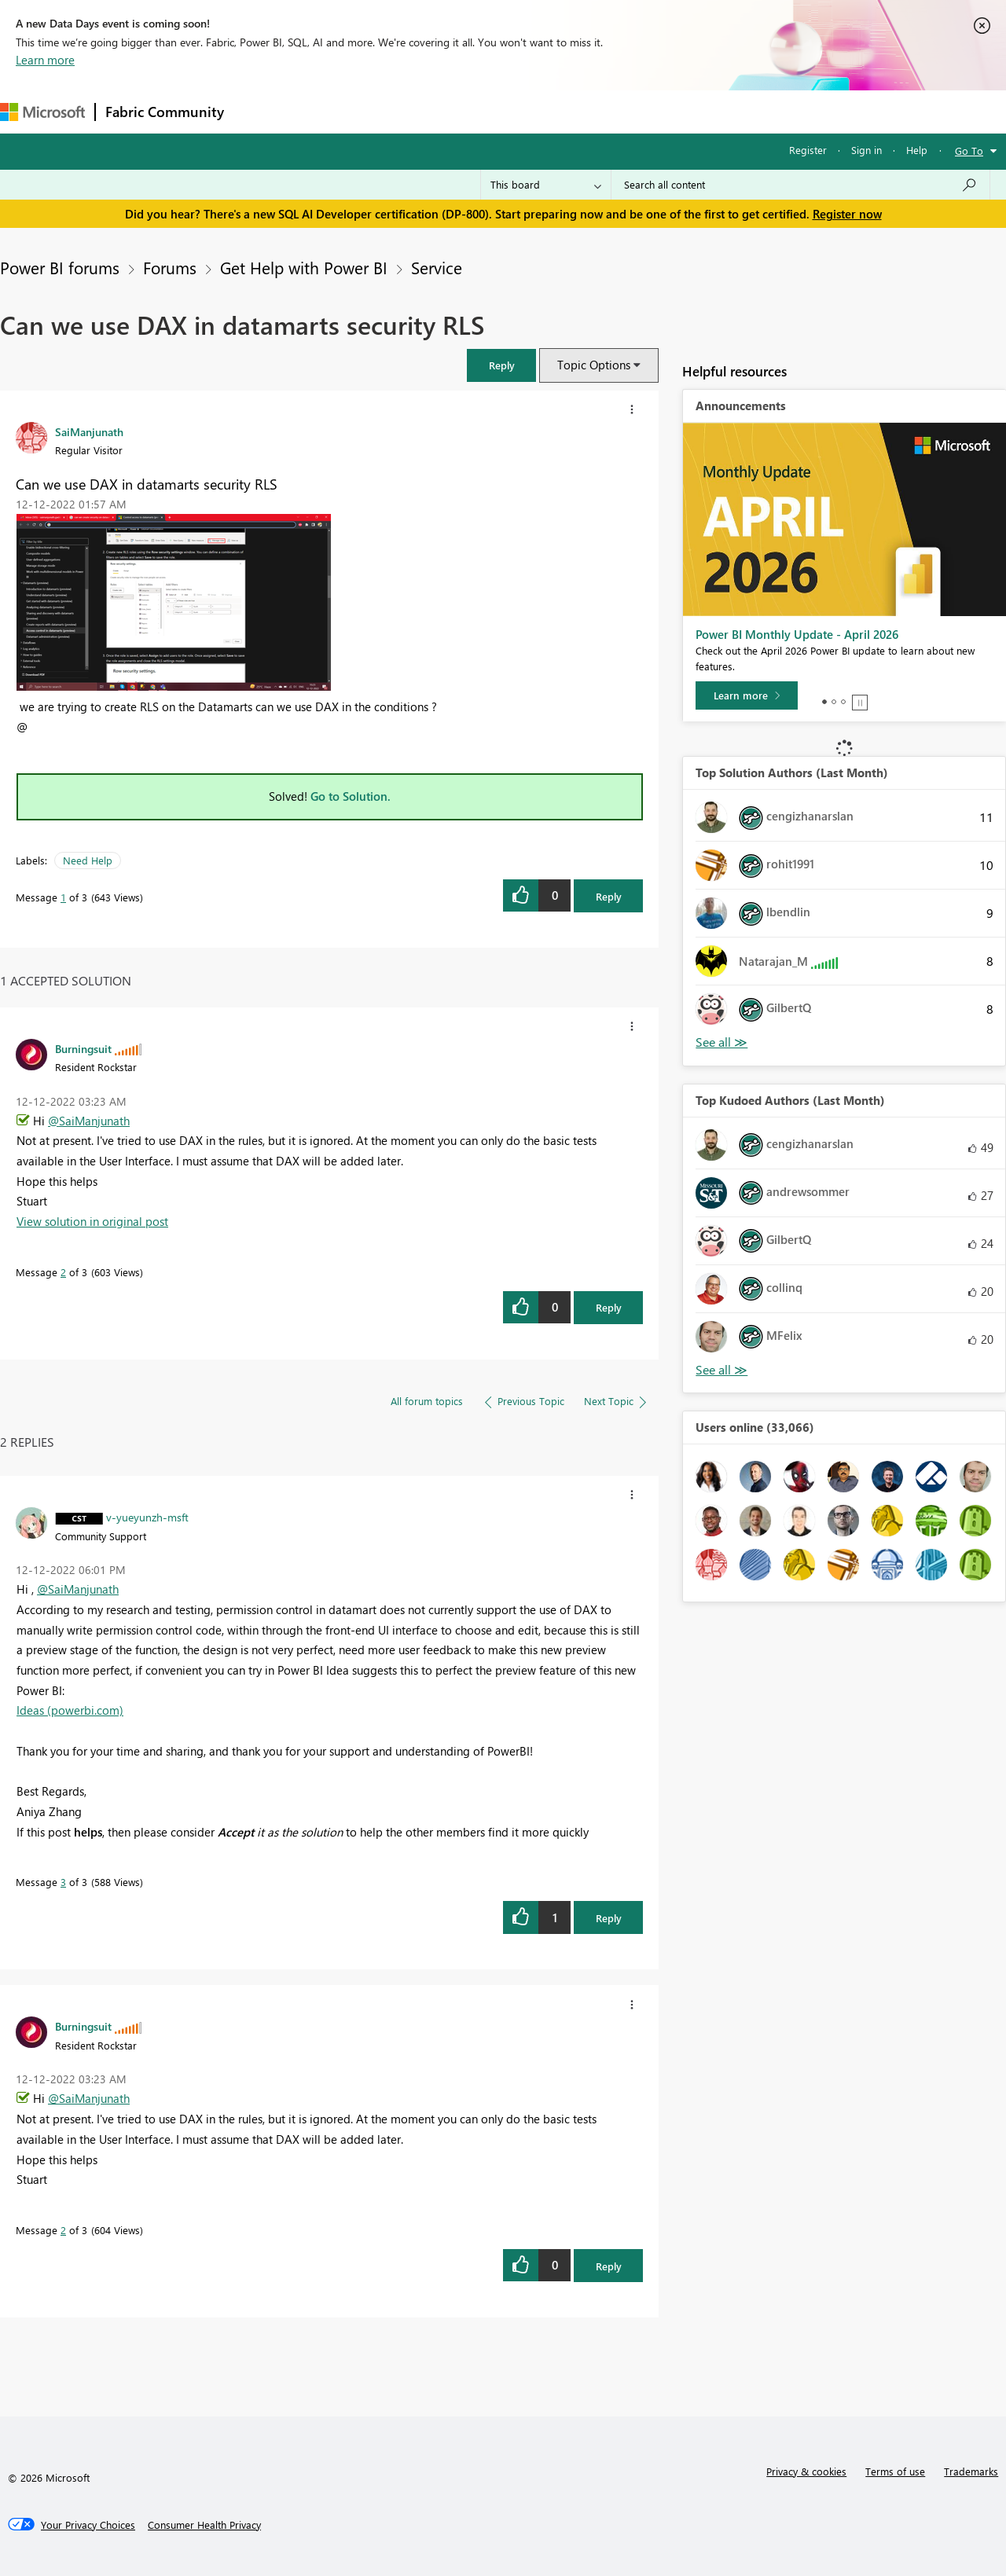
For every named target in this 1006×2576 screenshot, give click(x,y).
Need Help (87, 860)
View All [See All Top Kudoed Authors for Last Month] (721, 1370)
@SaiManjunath (89, 1120)
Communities (463, 111)
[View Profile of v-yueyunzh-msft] (147, 1517)
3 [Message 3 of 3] (63, 1881)
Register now (847, 214)
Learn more (45, 60)
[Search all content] (800, 185)
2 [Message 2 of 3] (63, 1272)
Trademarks (971, 2471)
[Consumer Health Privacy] (204, 2525)
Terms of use (895, 2471)
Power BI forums (59, 267)
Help (916, 149)
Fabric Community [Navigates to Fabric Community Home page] (164, 111)
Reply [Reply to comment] (609, 1307)
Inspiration (329, 111)
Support (660, 111)
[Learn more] (747, 695)
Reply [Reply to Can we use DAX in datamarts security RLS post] (609, 896)
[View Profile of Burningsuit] (83, 1048)
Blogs (533, 111)
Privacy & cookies (806, 2471)
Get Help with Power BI (303, 267)
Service (436, 267)
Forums (260, 111)
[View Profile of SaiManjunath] (89, 431)
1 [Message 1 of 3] (63, 897)
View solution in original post (92, 1221)
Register (808, 149)
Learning (594, 111)
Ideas (393, 111)
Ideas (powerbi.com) (70, 1710)
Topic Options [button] (593, 364)
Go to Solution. (350, 796)
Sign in (866, 149)
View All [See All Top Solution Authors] (721, 1042)
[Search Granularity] (546, 185)
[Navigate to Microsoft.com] (42, 112)
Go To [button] (969, 150)
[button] (501, 365)
